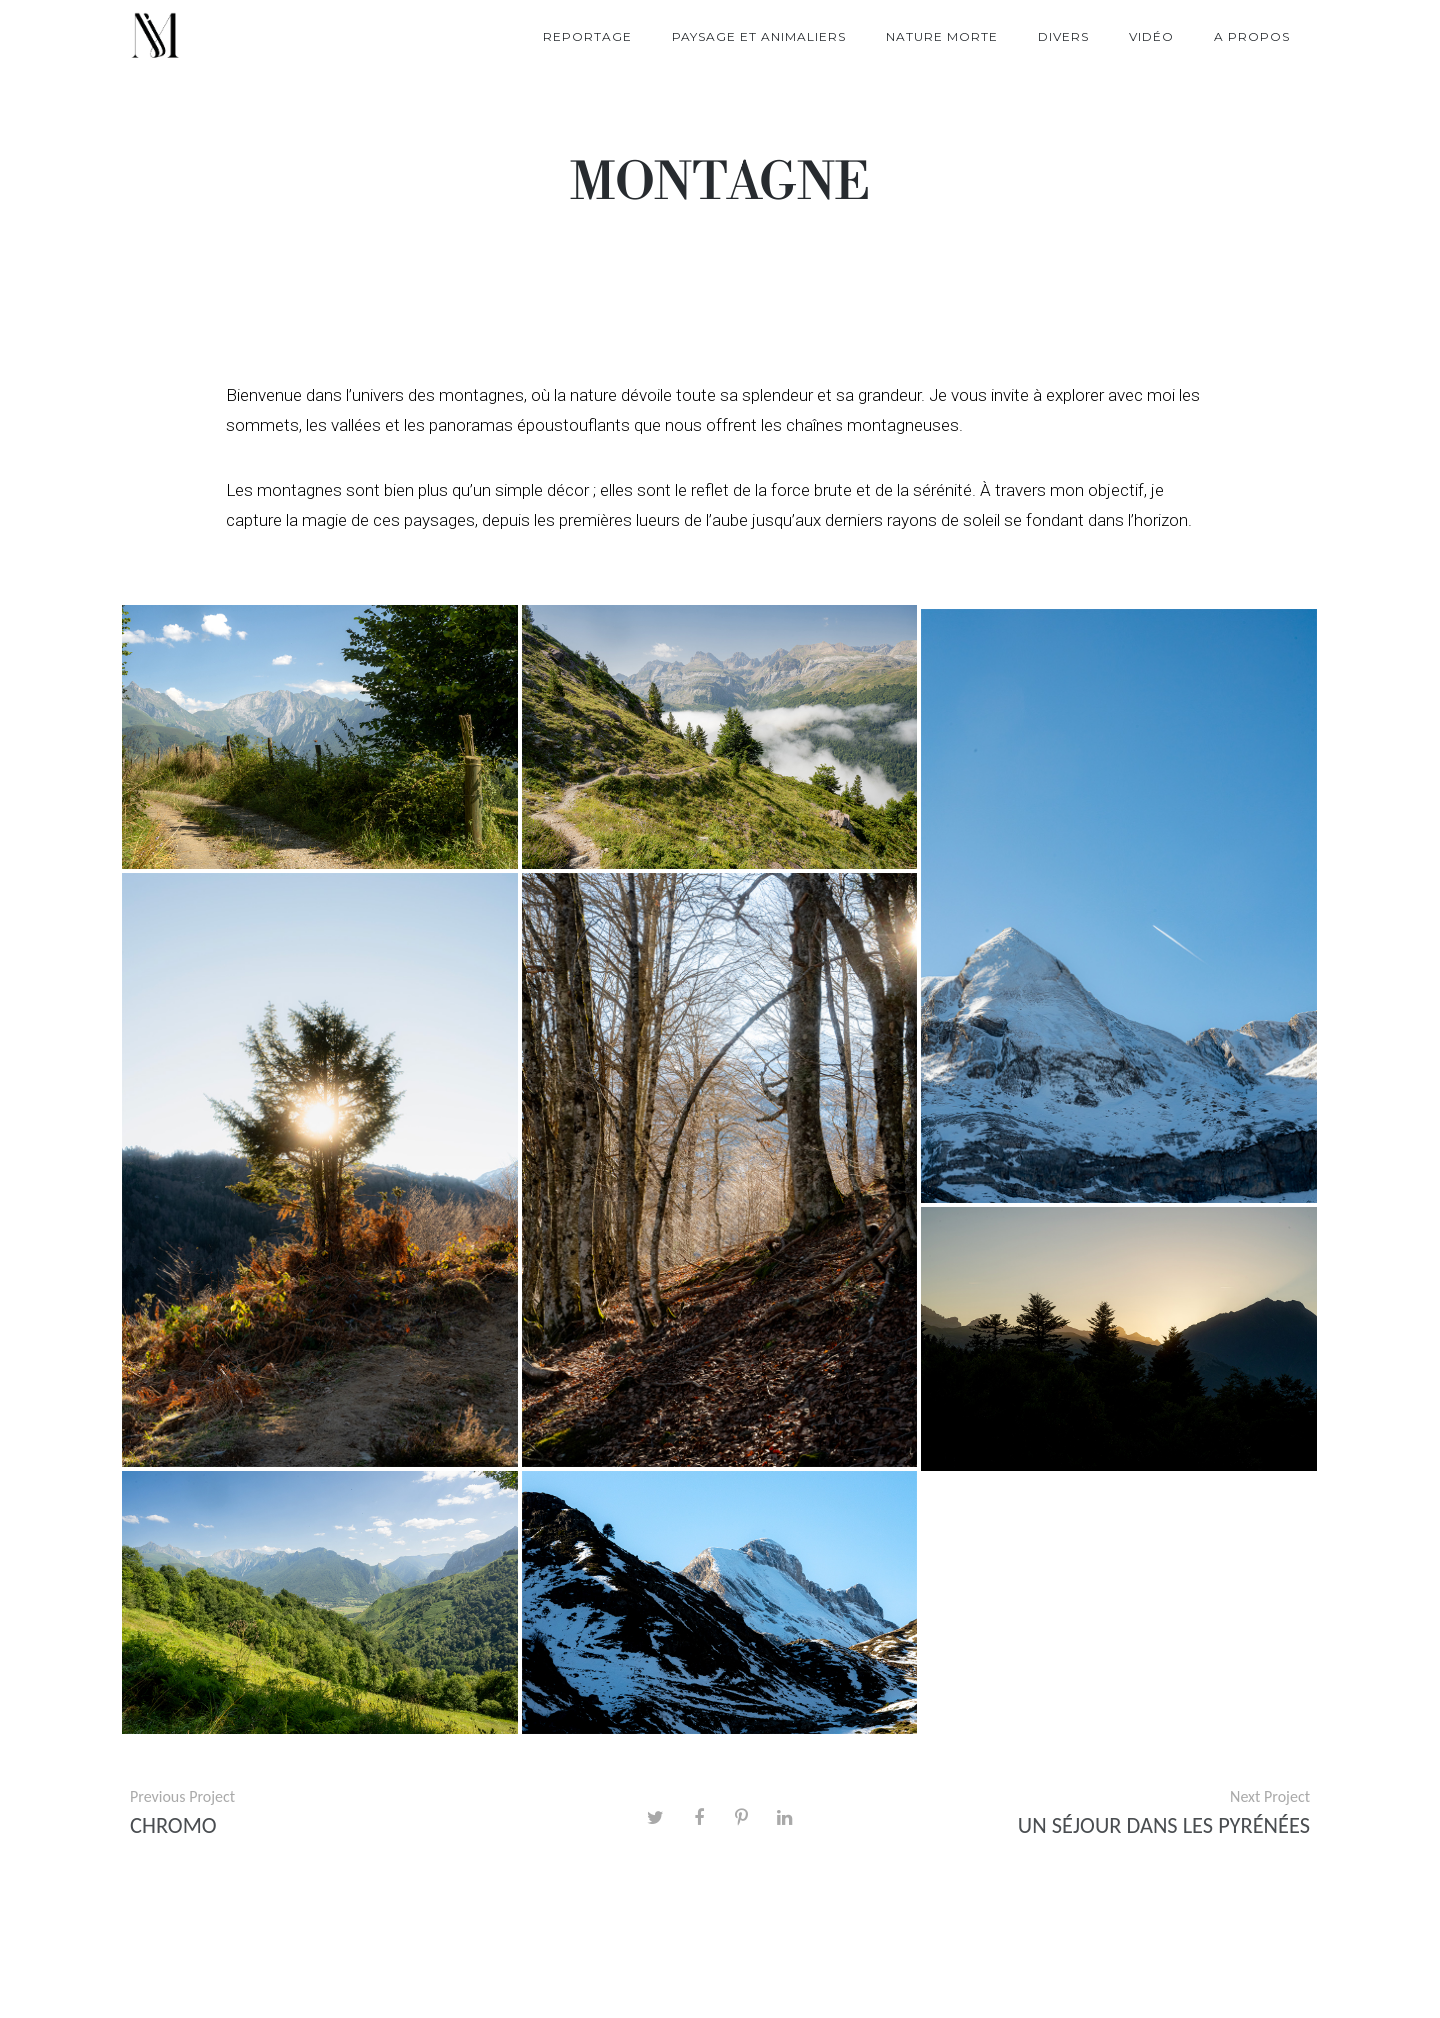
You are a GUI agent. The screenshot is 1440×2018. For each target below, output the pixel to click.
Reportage (587, 36)
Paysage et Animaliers (759, 36)
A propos (1252, 36)
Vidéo (1151, 36)
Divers (1063, 36)
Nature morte (942, 36)
